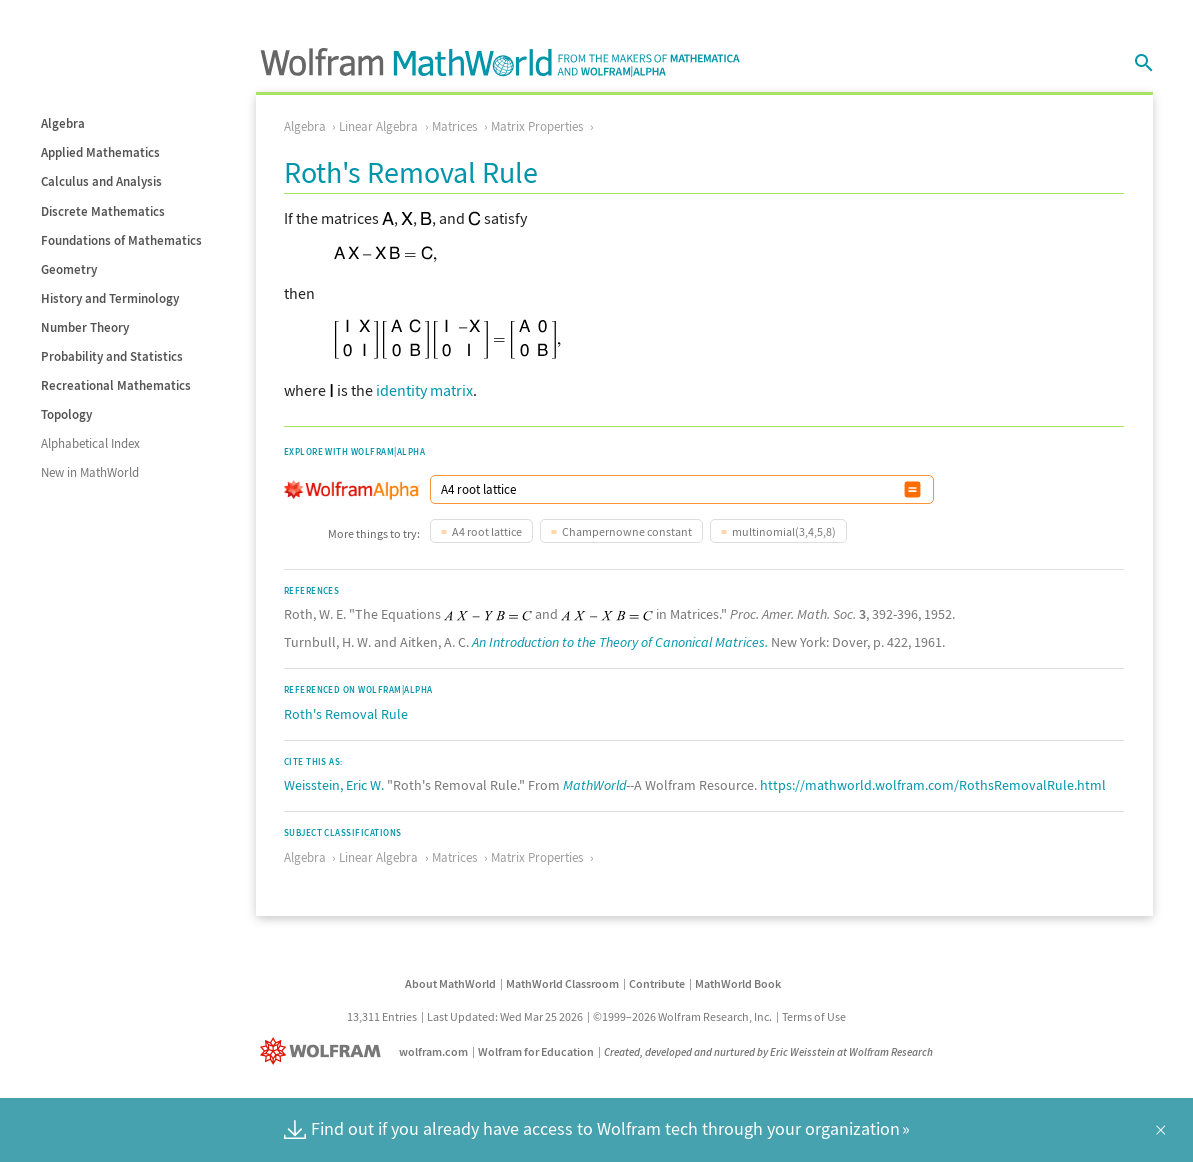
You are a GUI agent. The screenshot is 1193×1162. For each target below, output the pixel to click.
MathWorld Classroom (562, 983)
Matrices (454, 126)
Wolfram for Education (536, 1051)
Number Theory (85, 327)
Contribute (657, 983)
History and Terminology (110, 298)
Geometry (69, 269)
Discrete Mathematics (103, 211)
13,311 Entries (382, 1016)
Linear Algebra (378, 126)
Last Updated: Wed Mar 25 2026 (505, 1016)
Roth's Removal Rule (346, 714)
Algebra (63, 123)
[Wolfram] (324, 1051)
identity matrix (424, 390)
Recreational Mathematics (116, 385)
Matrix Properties (537, 126)
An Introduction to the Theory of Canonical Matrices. (620, 642)
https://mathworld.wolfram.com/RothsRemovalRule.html (933, 785)
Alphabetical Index (90, 443)
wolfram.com (433, 1051)
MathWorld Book (738, 983)
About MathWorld (450, 983)
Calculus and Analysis (101, 181)
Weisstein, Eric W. (334, 785)
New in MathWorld (90, 472)
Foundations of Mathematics (121, 240)
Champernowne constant (627, 531)
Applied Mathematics (100, 152)
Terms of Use (814, 1016)
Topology (66, 414)
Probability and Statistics (112, 356)
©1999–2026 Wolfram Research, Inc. (682, 1016)
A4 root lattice (487, 531)
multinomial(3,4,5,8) (784, 531)
